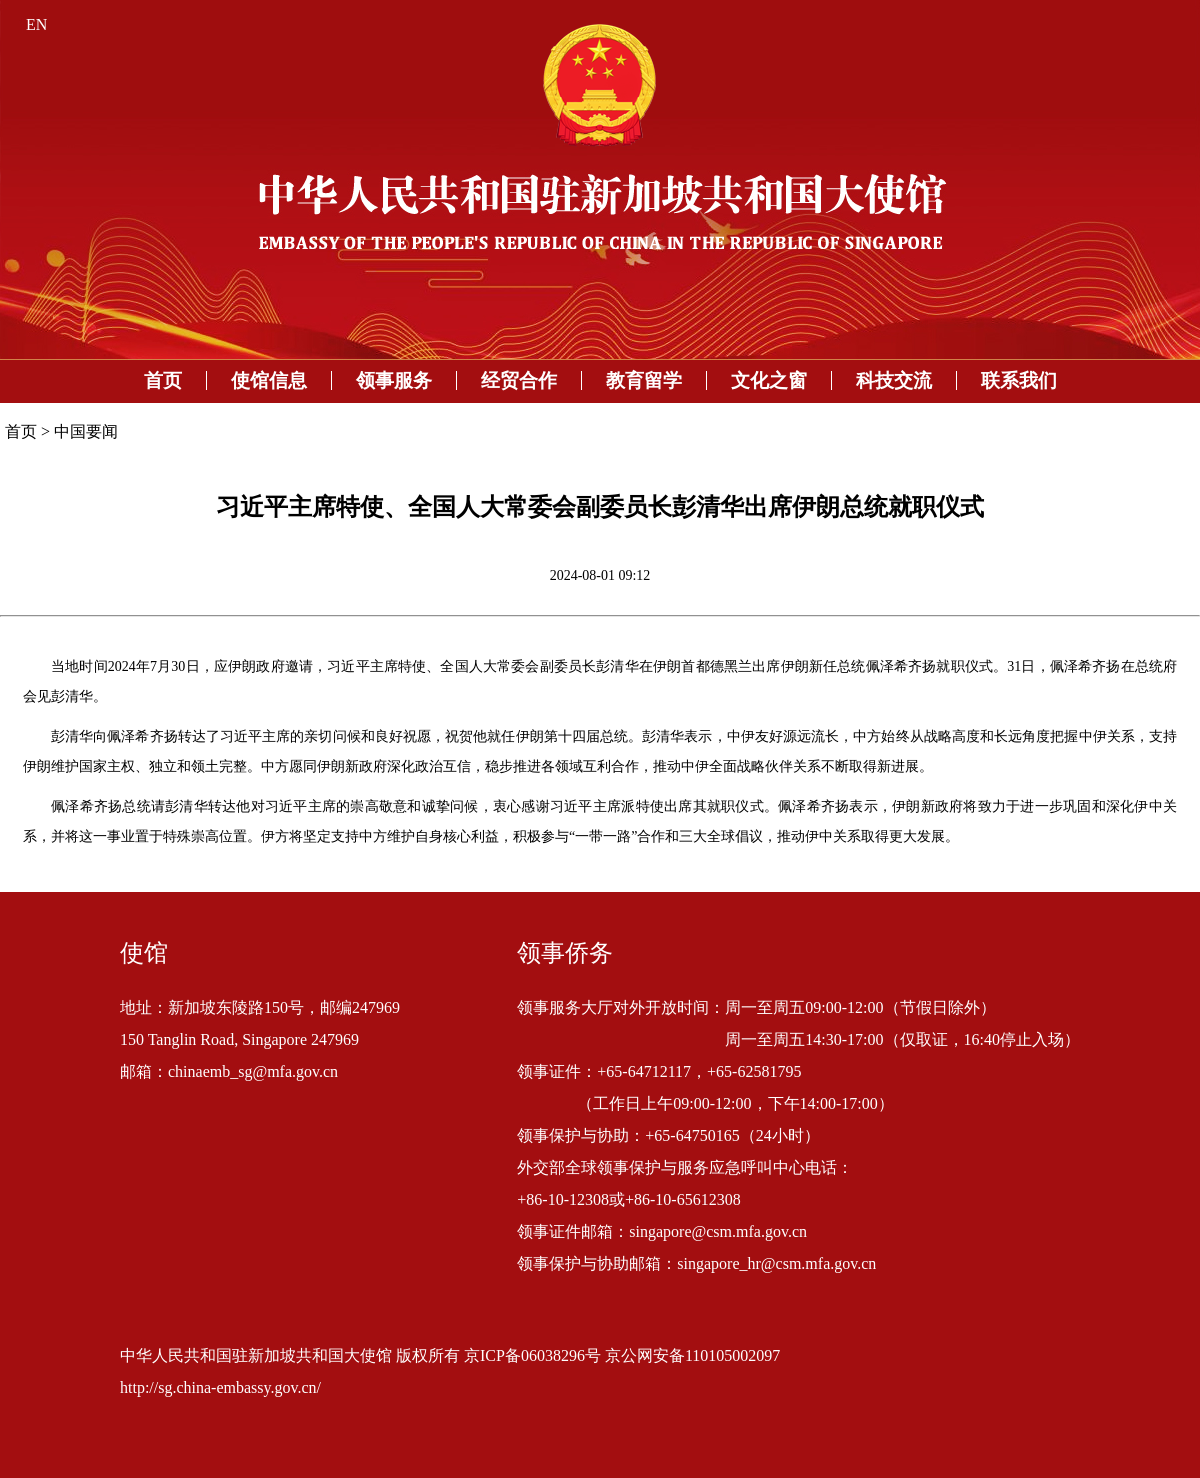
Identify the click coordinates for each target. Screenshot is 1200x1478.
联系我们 (1019, 380)
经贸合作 (519, 380)
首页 (163, 380)
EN (36, 24)
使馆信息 (269, 380)
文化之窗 (769, 380)
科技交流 (894, 380)
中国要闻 (86, 431)
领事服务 (394, 380)
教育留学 (644, 380)
